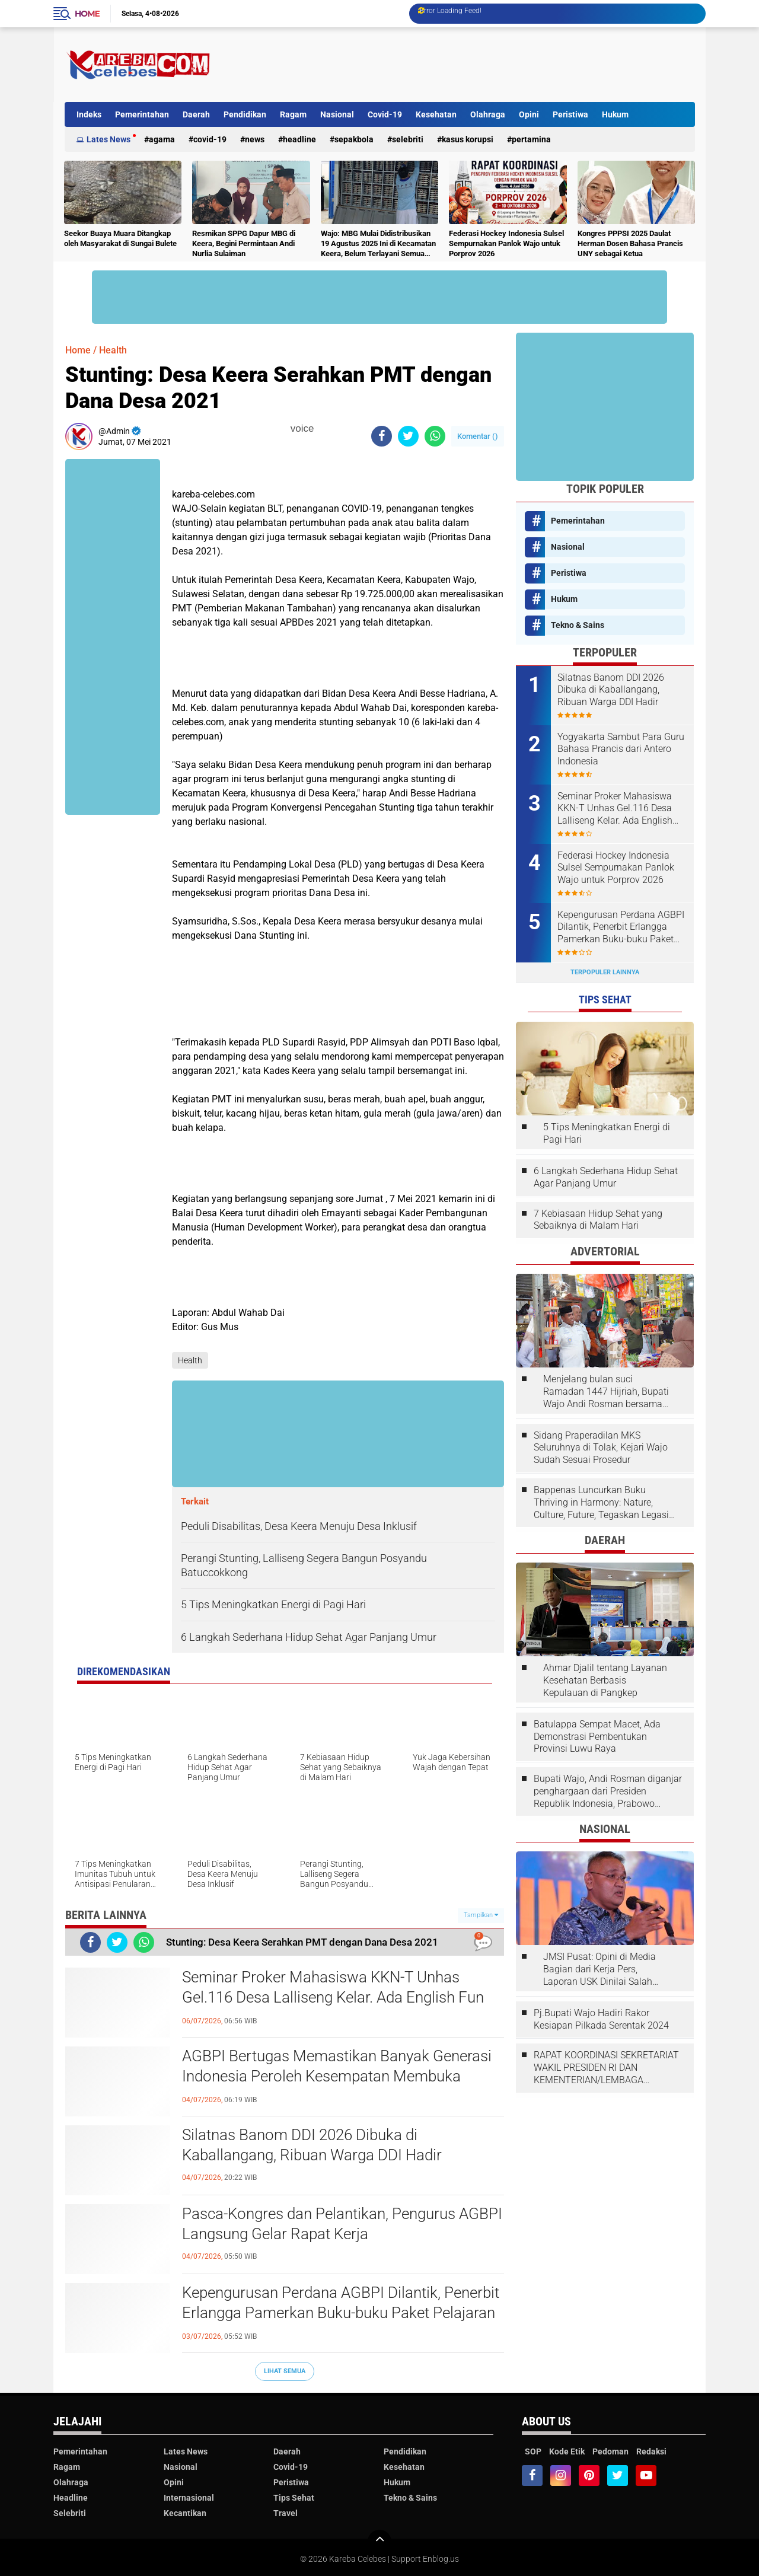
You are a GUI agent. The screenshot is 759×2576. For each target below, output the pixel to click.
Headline (299, 139)
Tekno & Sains (577, 625)
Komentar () (477, 436)
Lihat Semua (284, 2371)
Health (113, 350)
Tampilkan (481, 1915)
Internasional (189, 2497)
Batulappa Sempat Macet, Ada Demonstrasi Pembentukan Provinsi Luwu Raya (597, 1737)
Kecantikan (185, 2513)
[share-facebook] (381, 436)
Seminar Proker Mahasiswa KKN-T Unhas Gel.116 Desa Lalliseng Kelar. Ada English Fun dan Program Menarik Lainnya (333, 1997)
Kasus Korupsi (467, 139)
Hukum (615, 114)
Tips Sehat (293, 2497)
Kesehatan (436, 114)
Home (87, 13)
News (254, 139)
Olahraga (487, 114)
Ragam (293, 114)
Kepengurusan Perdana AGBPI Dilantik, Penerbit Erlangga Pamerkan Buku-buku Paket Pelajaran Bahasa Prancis (340, 2313)
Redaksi (651, 2451)
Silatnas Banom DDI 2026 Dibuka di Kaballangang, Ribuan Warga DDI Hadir (312, 2145)
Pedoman (610, 2451)
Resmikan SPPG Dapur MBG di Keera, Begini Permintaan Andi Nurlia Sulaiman (243, 243)
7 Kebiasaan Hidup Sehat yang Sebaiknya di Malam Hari (598, 1220)
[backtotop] (379, 2541)
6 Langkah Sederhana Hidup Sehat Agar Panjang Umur (606, 1177)
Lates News (108, 139)
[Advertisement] (479, 64)
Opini (529, 114)
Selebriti (407, 139)
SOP (533, 2451)
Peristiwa (570, 114)
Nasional (337, 114)
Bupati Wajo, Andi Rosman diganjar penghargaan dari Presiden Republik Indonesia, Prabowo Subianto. (608, 1791)
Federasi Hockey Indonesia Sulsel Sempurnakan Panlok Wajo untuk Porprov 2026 (506, 243)
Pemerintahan (142, 114)
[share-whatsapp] (435, 436)
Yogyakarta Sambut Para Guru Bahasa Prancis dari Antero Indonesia (620, 749)
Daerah (196, 114)
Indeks (88, 114)
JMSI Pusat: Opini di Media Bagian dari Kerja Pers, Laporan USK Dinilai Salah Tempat (599, 1969)
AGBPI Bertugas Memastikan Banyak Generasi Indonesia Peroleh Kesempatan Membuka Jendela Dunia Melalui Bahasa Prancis (337, 2076)
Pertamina (531, 139)
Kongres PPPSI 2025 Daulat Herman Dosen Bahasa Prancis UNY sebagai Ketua (630, 243)
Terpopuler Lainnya (604, 972)
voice (301, 428)
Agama (162, 139)
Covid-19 (385, 114)
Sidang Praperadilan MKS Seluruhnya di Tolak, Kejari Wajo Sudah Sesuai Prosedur (601, 1448)
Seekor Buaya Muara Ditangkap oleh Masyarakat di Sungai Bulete (120, 238)
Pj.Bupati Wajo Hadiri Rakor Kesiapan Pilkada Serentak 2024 (601, 2019)
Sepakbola (354, 139)
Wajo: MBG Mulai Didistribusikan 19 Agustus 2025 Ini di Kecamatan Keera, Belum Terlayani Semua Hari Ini (378, 244)
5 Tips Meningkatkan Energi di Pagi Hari (606, 1133)
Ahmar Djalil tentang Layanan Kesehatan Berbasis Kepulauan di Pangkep (605, 1680)
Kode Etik (567, 2451)
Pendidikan (245, 114)
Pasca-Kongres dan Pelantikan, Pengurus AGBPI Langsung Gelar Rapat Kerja (342, 2224)
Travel (285, 2513)
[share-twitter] (408, 436)
